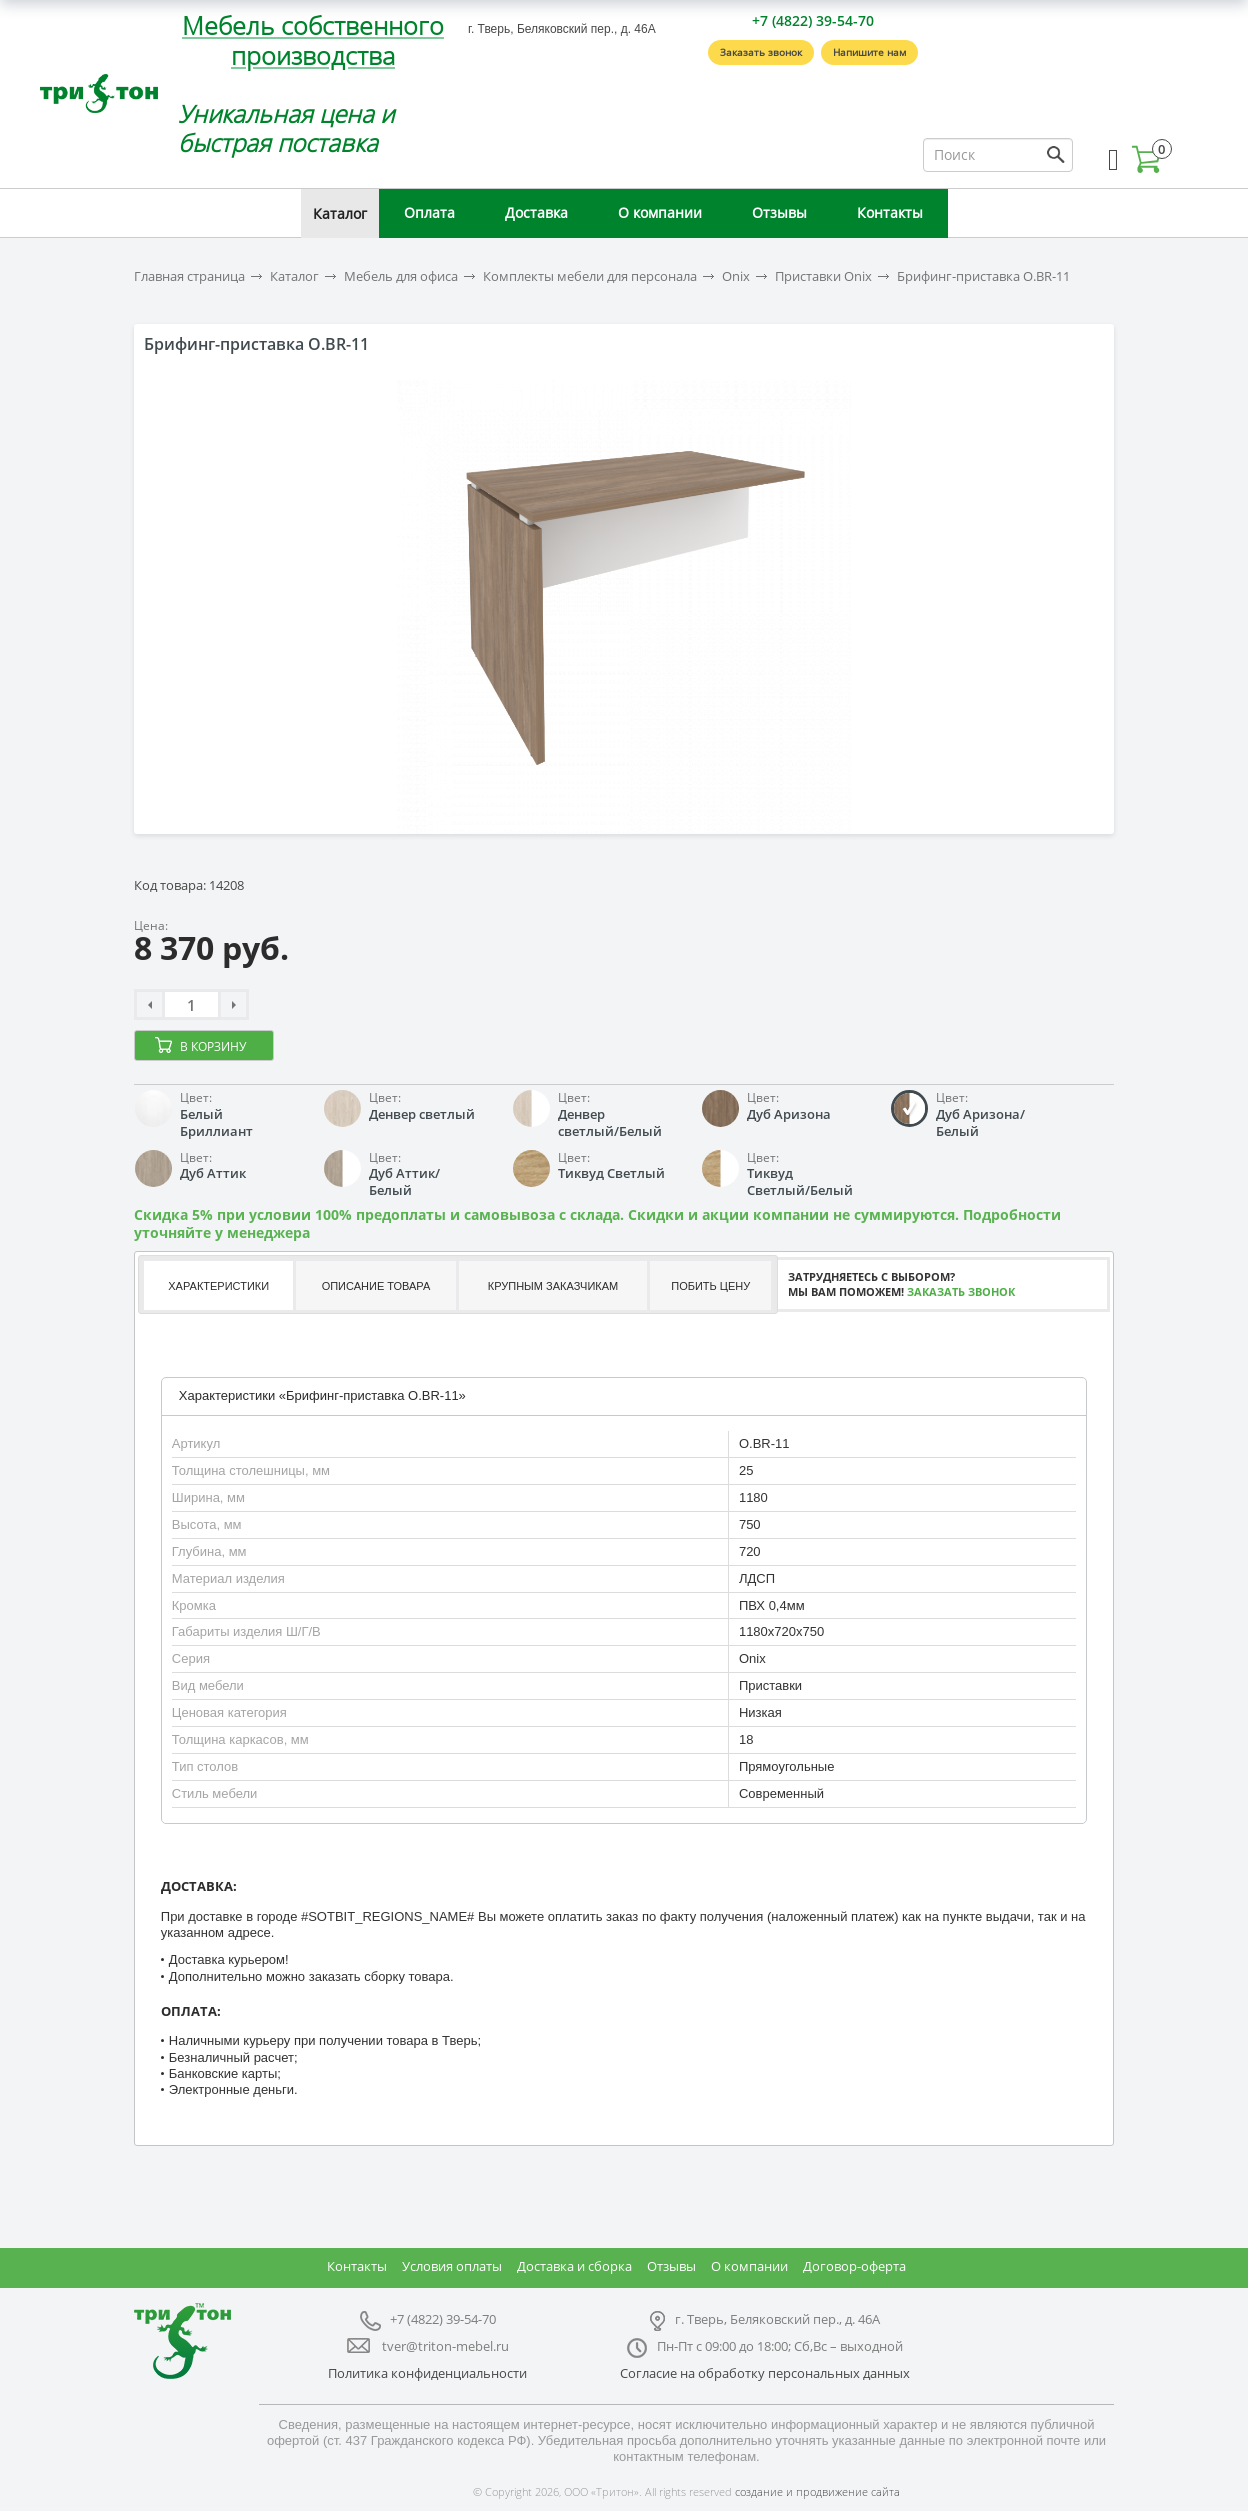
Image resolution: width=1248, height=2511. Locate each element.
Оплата (429, 212)
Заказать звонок (761, 52)
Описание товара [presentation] (376, 1286)
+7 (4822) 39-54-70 (813, 20)
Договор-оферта (854, 2266)
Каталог (340, 213)
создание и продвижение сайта (817, 2491)
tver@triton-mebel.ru (445, 2346)
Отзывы (779, 212)
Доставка (536, 212)
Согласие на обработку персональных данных (765, 2373)
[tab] (217, 1285)
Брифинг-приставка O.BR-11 (983, 276)
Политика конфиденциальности (427, 2373)
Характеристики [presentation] (218, 1286)
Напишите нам (869, 52)
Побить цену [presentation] (710, 1286)
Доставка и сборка (574, 2266)
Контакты (890, 212)
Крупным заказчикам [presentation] (553, 1286)
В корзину (213, 1046)
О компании (660, 212)
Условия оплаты (452, 2266)
